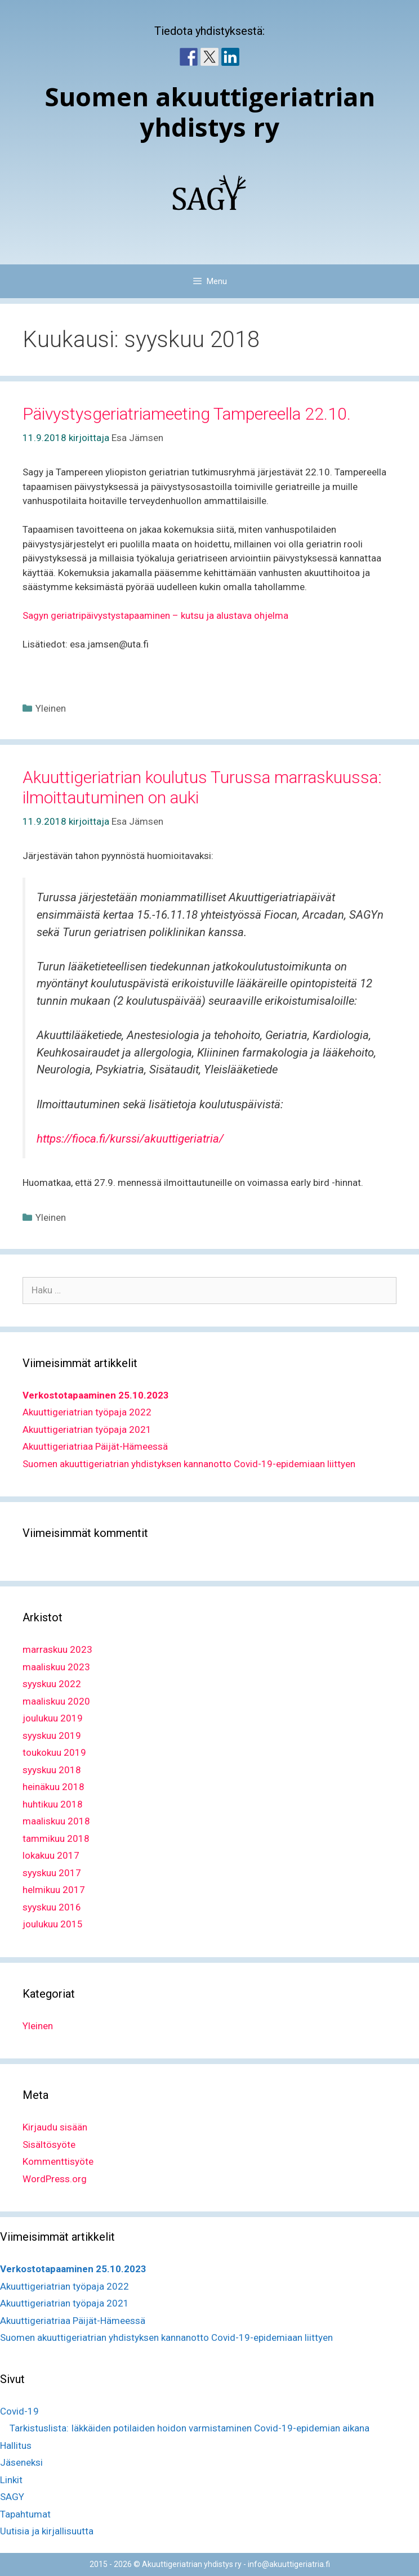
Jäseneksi (21, 2462)
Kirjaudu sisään (55, 2127)
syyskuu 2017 (52, 1872)
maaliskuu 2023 (56, 1667)
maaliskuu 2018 (56, 1821)
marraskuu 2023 (57, 1649)
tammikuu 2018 (56, 1838)
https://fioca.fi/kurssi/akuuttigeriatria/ (130, 1138)
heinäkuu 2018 (53, 1786)
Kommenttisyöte (58, 2161)
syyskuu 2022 (52, 1683)
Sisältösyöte (49, 2144)
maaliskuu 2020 (56, 1701)
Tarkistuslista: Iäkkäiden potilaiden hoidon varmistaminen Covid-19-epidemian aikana (189, 2428)
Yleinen (50, 708)
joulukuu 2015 (53, 1924)
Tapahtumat (25, 2514)
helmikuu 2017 (54, 1889)
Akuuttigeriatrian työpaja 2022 (87, 1412)
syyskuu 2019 (52, 1735)
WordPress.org (55, 2178)
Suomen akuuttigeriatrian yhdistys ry (209, 111)
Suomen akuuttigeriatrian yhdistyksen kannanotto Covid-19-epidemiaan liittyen (189, 1463)
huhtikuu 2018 (53, 1804)
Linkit (11, 2479)
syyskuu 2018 (52, 1769)
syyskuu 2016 (52, 1907)
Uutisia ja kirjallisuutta (46, 2531)
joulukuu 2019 (53, 1718)
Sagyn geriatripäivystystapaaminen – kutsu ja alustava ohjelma (155, 615)
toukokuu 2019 (54, 1752)
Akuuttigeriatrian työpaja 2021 (87, 1429)
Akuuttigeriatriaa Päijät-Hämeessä (95, 1446)
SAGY (12, 2496)
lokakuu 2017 (51, 1855)
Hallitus (16, 2445)
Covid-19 (19, 2411)
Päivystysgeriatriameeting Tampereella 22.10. (187, 414)
